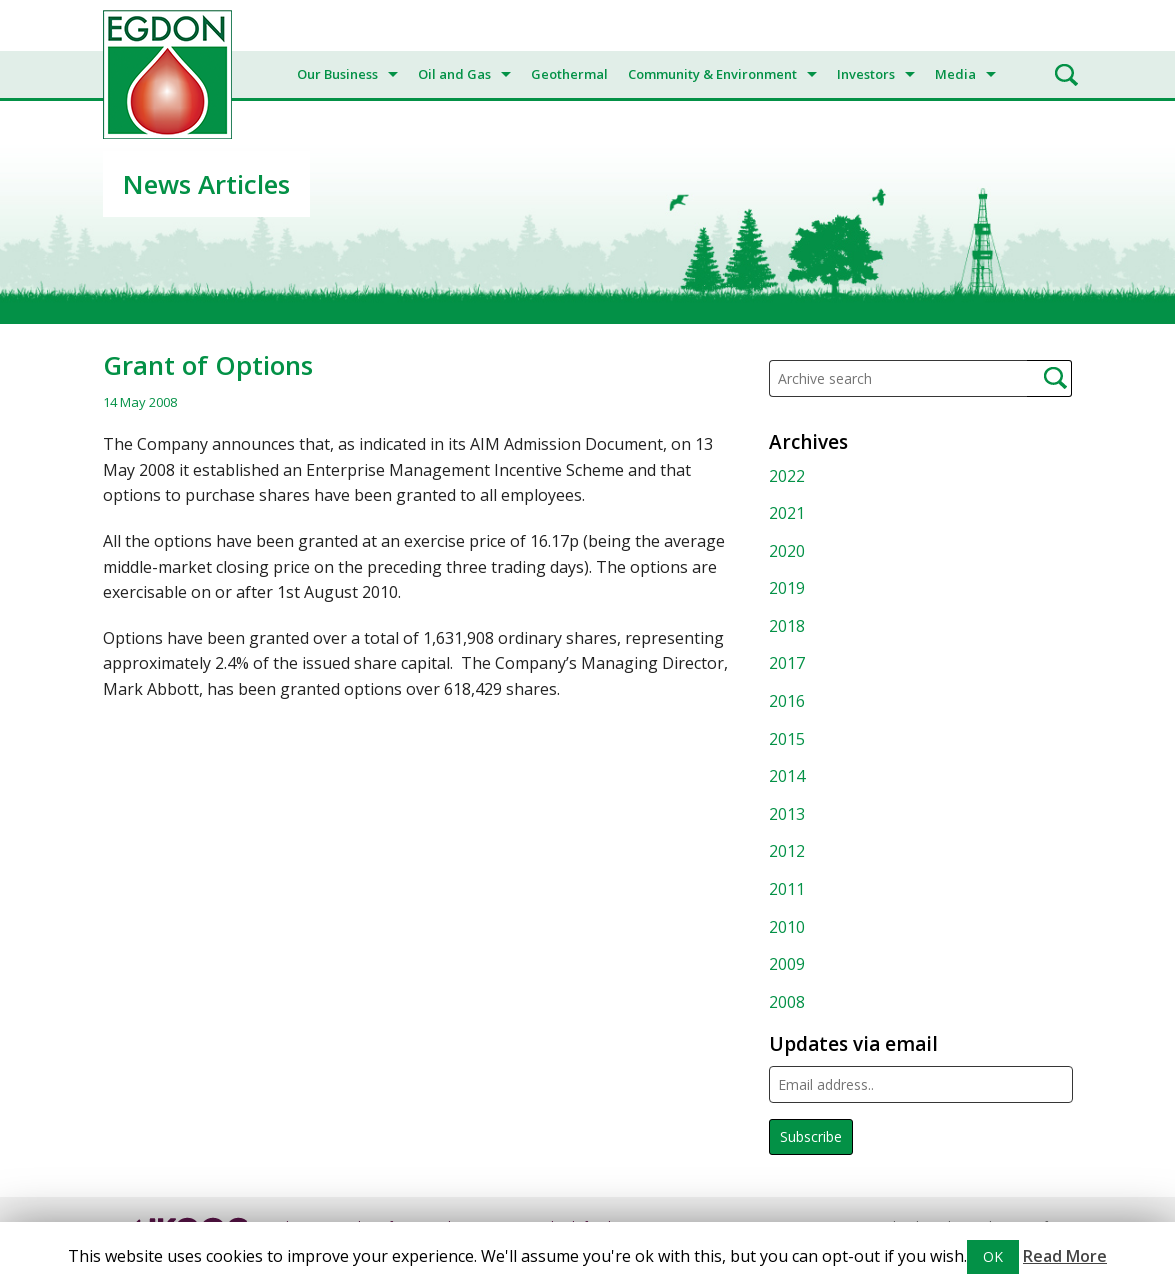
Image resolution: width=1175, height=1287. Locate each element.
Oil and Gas (454, 74)
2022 (787, 476)
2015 (787, 739)
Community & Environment (712, 74)
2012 (787, 851)
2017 (787, 663)
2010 (787, 927)
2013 (787, 814)
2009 (787, 964)
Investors (866, 74)
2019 (787, 588)
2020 (787, 551)
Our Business (337, 74)
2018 (787, 626)
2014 (787, 776)
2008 (787, 1002)
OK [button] (993, 1256)
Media (955, 74)
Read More (1065, 1256)
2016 (787, 701)
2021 (787, 513)
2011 (787, 889)
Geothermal (569, 74)
